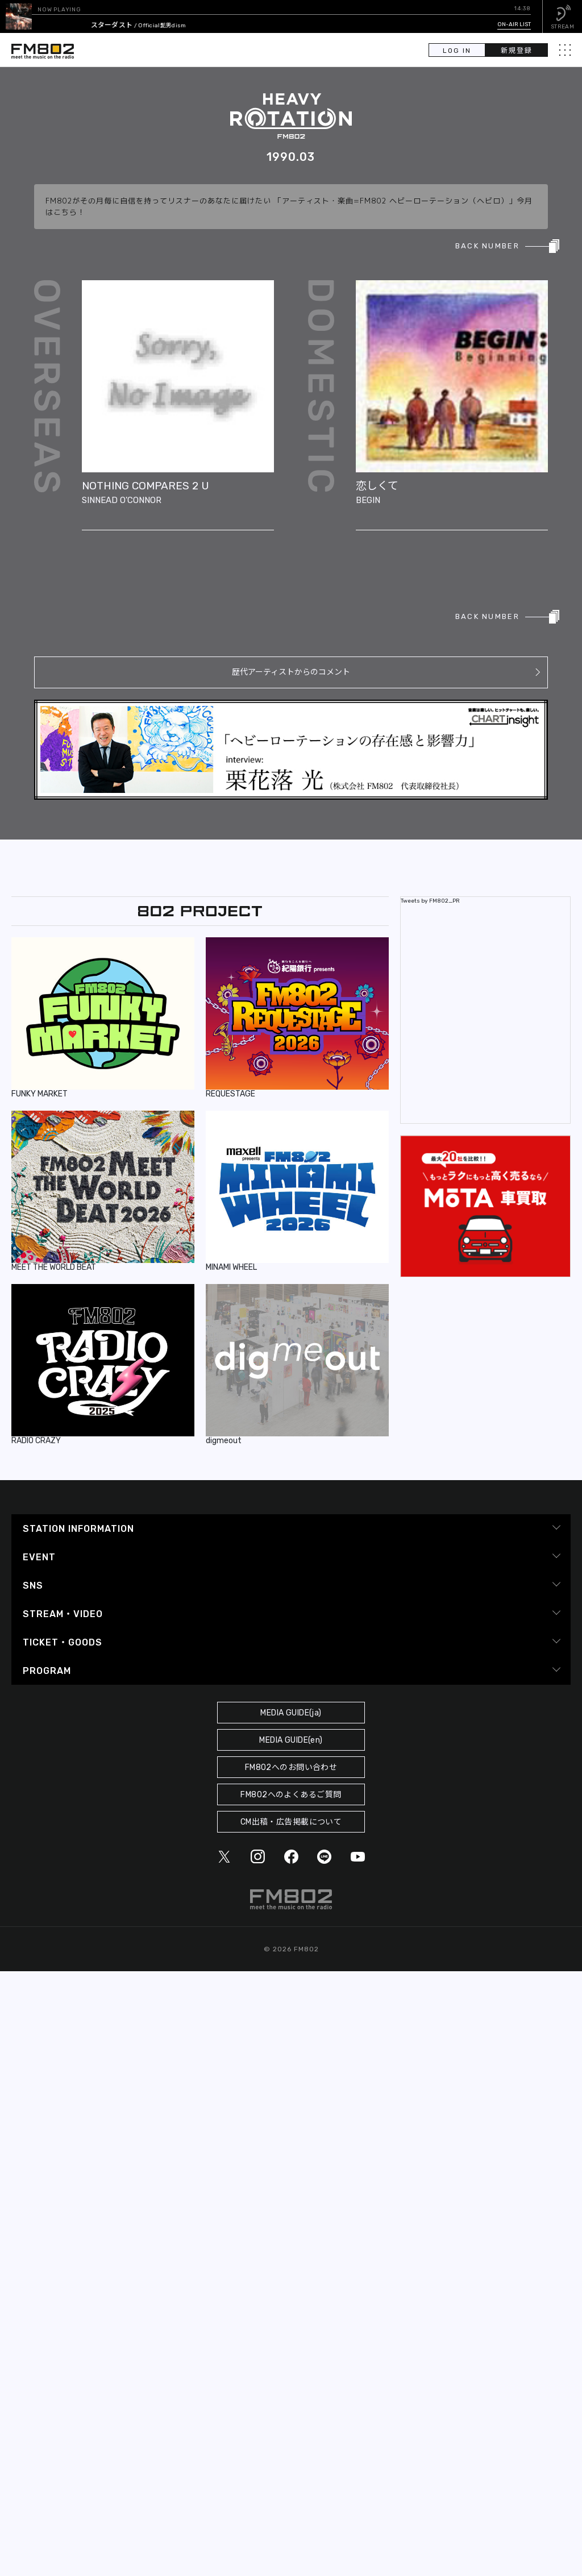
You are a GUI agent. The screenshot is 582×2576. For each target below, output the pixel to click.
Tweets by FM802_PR (430, 901)
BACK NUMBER (487, 246)
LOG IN (457, 51)
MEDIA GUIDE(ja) (290, 1713)
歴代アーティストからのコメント (291, 672)
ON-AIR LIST (514, 24)
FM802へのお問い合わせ (291, 1767)
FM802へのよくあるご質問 (290, 1795)
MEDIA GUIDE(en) (290, 1740)
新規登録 (517, 51)
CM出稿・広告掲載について (291, 1822)
